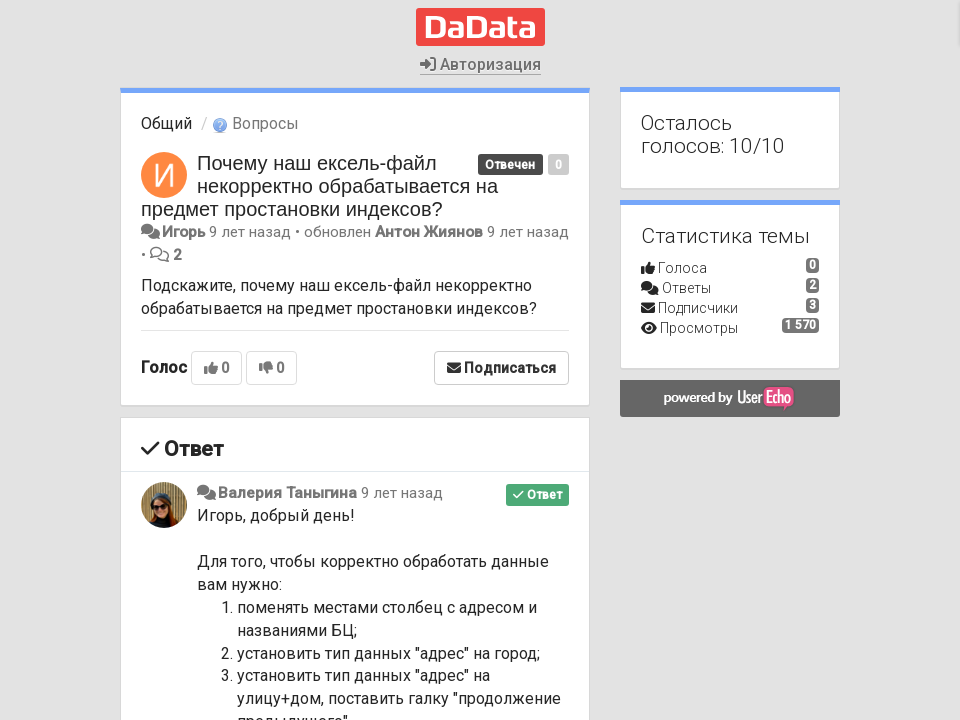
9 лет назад (402, 493)
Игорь (183, 232)
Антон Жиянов (429, 232)
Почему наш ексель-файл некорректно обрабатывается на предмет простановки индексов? (319, 186)
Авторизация (480, 64)
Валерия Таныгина (287, 493)
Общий (166, 123)
